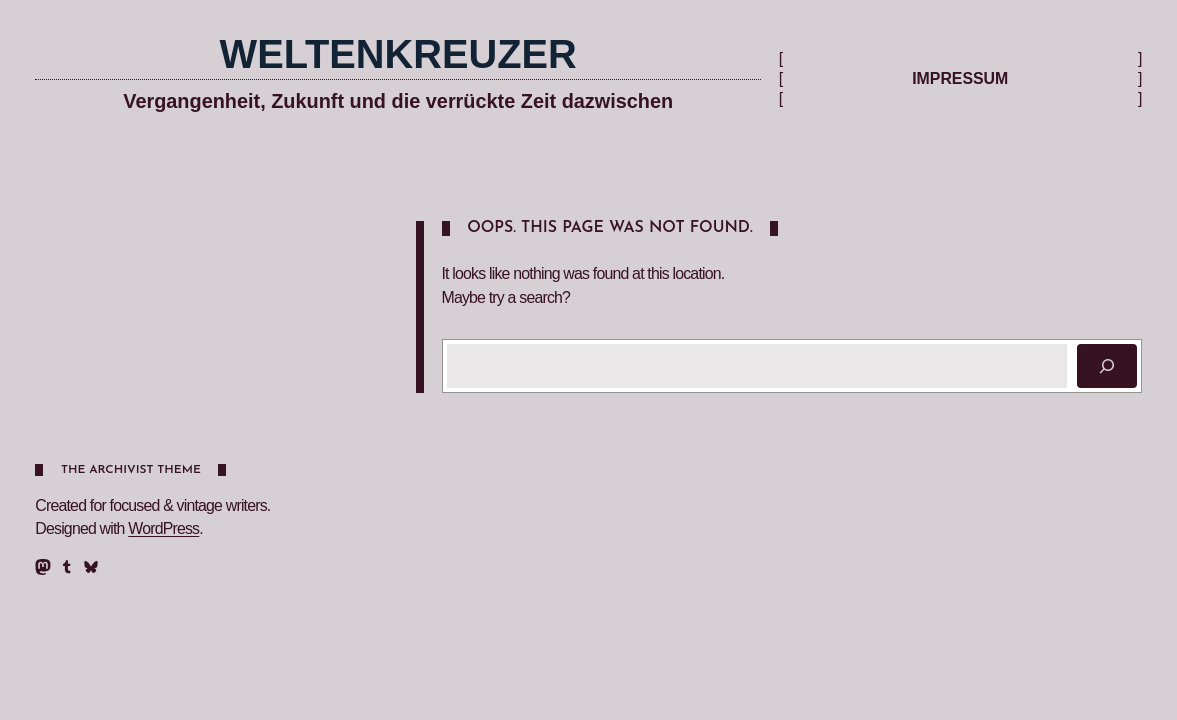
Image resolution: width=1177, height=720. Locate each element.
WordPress (163, 528)
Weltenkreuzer (398, 54)
